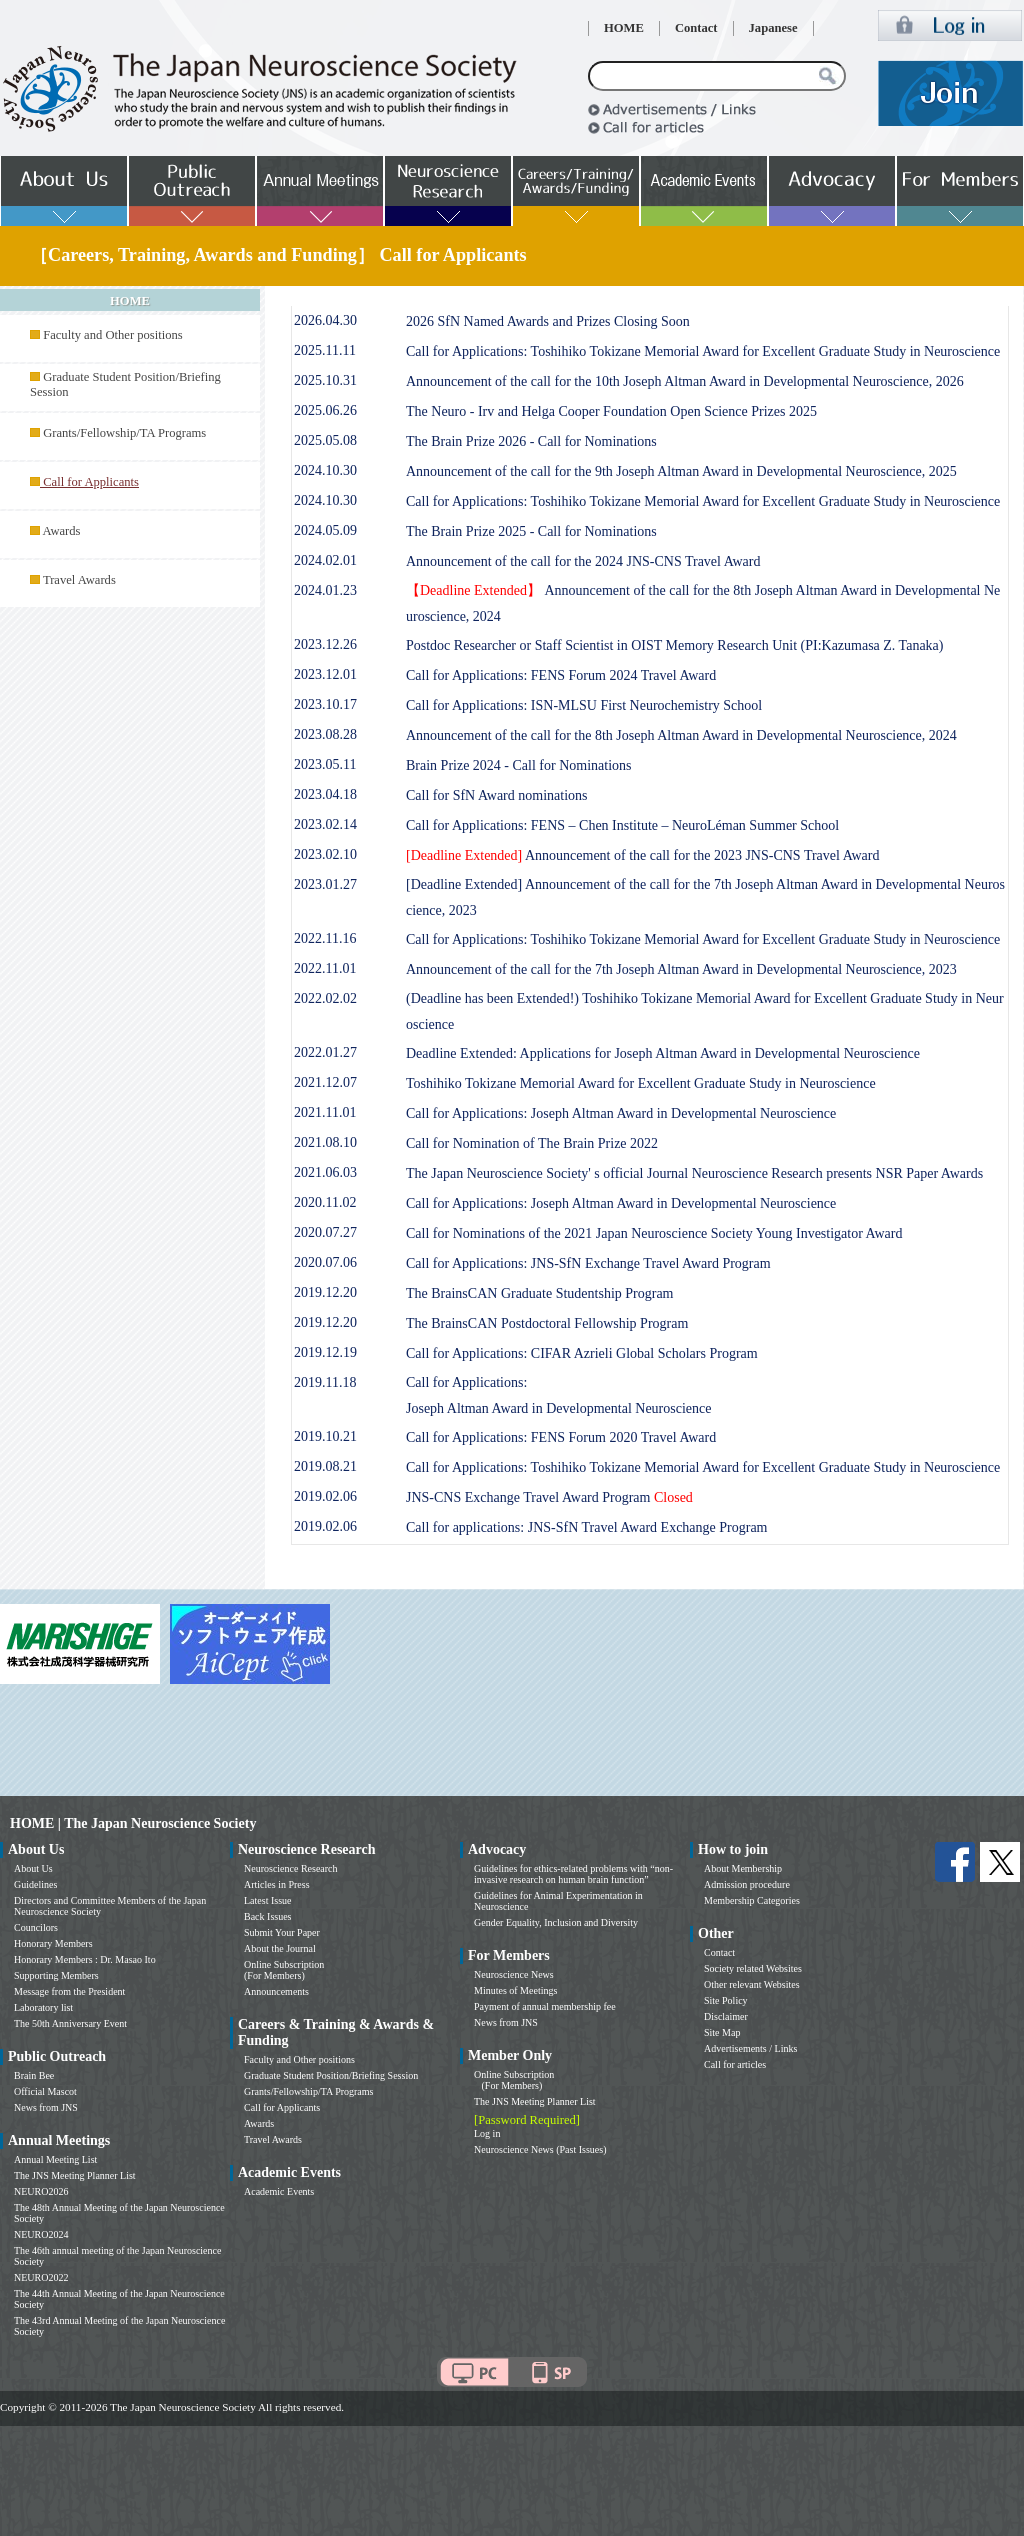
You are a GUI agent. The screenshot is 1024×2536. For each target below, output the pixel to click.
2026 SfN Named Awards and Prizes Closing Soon (548, 321)
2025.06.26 (325, 410)
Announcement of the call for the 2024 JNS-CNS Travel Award (583, 561)
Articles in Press (277, 1884)
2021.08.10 (325, 1142)
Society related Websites (753, 1968)
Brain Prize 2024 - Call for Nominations (519, 765)
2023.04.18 (325, 794)
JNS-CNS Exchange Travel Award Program (549, 1497)
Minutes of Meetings (515, 1990)
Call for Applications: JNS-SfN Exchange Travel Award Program (588, 1263)
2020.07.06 (325, 1262)
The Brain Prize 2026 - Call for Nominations (531, 441)
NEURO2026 (41, 2191)
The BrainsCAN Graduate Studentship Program (540, 1293)
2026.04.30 (325, 320)
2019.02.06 (325, 1496)
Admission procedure (747, 1884)
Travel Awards (79, 580)
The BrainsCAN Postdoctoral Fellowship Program (547, 1323)
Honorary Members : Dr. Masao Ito (85, 1959)
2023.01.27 (325, 884)
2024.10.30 (325, 470)
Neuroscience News (514, 1974)
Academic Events (279, 2191)
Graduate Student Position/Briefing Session (331, 2075)
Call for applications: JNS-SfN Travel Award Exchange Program (587, 1527)
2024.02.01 (325, 560)
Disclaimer (726, 2016)
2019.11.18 (325, 1382)
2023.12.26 (325, 644)
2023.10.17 (325, 704)
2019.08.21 (325, 1466)
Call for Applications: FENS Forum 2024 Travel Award (561, 675)
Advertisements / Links (750, 2048)
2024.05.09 (325, 530)
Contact (696, 28)
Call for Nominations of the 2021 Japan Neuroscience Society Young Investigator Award (654, 1233)
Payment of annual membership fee (545, 2006)
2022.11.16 (325, 938)
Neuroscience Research (291, 1868)
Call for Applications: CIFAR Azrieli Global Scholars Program (582, 1353)
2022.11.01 (325, 968)
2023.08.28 (325, 734)
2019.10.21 (325, 1436)
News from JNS (46, 2107)
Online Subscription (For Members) (284, 1970)
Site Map (722, 2032)
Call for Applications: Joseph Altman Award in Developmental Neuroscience (621, 1113)
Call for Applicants (282, 2107)
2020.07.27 (325, 1232)
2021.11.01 (325, 1112)
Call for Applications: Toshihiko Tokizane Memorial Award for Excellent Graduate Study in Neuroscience (703, 351)
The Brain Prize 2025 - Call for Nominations (531, 531)
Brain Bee (34, 2075)
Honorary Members (53, 1943)
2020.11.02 (325, 1202)
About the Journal (280, 1948)
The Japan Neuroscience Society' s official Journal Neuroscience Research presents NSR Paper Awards (694, 1173)
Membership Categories (752, 1900)
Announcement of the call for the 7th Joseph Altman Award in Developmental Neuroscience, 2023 (681, 969)
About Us (33, 1868)
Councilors (36, 1927)
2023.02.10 (325, 854)
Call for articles (735, 2064)
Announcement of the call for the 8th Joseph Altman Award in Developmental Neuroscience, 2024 (681, 735)
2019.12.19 (325, 1352)
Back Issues (268, 1916)
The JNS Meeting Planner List (75, 2175)
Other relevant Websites (752, 1984)
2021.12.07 (325, 1082)
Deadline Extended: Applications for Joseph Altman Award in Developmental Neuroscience (663, 1053)
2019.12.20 (325, 1292)
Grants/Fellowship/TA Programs (124, 433)
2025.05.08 (325, 440)
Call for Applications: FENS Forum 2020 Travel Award (561, 1437)
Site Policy (726, 2000)
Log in (487, 2133)
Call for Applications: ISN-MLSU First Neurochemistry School (584, 705)
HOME (624, 28)
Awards (61, 531)
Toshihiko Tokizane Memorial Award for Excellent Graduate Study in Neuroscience (641, 1083)
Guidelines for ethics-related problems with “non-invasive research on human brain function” (573, 1874)
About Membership (743, 1868)
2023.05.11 (325, 764)
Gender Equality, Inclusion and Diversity (556, 1922)
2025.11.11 (325, 350)
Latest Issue (268, 1900)
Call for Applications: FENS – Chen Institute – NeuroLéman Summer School (622, 825)
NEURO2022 (41, 2277)
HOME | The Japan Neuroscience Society (133, 1823)
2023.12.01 (325, 674)
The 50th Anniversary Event (70, 2023)
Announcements (276, 1991)
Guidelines (35, 1884)
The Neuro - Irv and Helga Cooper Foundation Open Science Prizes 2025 (611, 411)
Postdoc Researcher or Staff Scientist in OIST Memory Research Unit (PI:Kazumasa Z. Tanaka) (675, 645)
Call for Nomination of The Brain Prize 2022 (532, 1143)
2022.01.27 (325, 1052)
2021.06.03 (325, 1172)
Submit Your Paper (282, 1932)
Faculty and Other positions (113, 335)
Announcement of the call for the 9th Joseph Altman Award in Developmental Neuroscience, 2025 (681, 471)
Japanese (773, 28)
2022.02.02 (325, 998)
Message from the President (69, 1991)
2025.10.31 (325, 380)
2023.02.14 (325, 824)
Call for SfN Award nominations (496, 795)
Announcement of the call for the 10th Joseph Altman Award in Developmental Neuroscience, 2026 (685, 381)
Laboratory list (43, 2007)
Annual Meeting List (55, 2159)
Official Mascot (45, 2091)
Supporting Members (56, 1975)
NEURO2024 (41, 2234)
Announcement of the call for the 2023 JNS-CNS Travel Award (642, 855)
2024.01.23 (325, 590)
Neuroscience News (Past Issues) (540, 2149)
